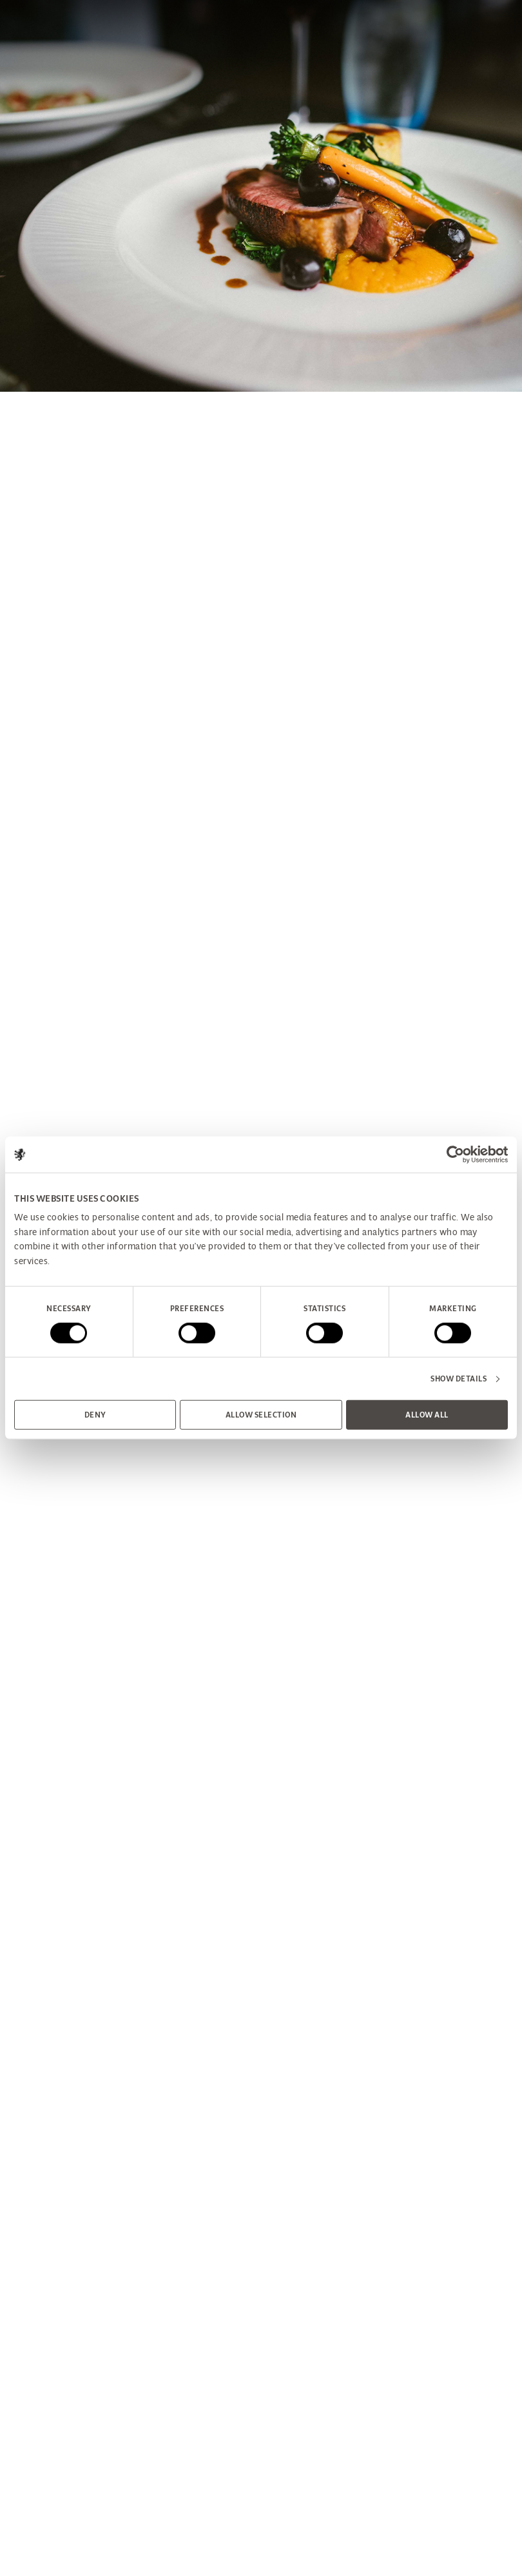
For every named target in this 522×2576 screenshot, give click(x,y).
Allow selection (261, 1414)
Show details (458, 1378)
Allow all (427, 1414)
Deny (95, 1414)
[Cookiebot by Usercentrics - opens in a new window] (451, 1155)
